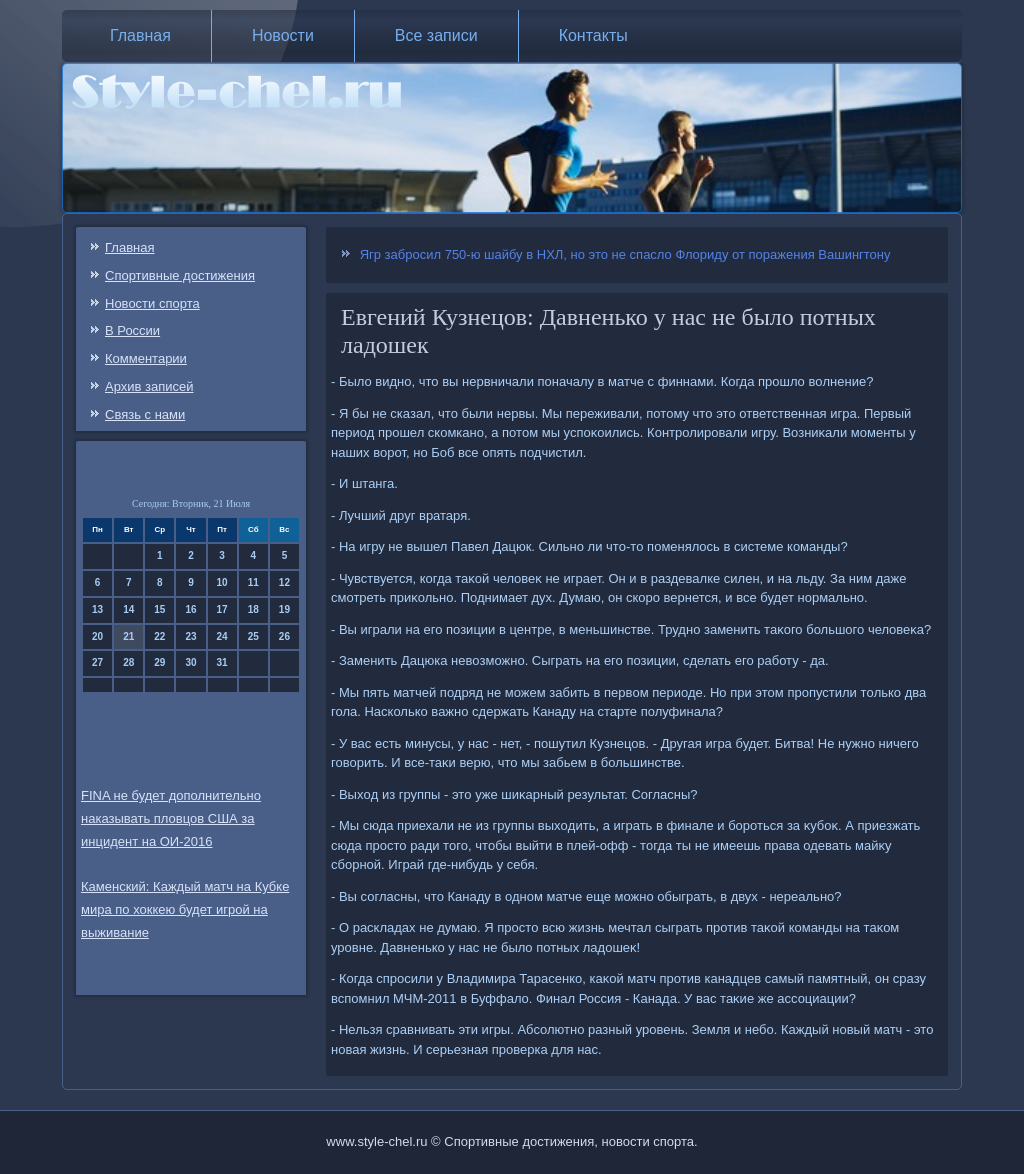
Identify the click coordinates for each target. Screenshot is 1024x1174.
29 (159, 662)
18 (253, 609)
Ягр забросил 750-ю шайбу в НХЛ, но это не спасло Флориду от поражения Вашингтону (625, 254)
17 (222, 609)
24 (222, 636)
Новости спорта (152, 303)
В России (132, 330)
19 (284, 609)
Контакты (593, 35)
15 (159, 609)
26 (284, 636)
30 (190, 662)
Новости (283, 35)
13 (97, 609)
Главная (140, 35)
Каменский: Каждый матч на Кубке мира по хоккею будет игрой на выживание (185, 909)
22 (159, 636)
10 (222, 582)
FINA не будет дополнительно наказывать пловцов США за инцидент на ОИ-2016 (171, 818)
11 (253, 582)
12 (284, 582)
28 (128, 662)
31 (222, 662)
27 (97, 662)
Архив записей (149, 386)
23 (190, 636)
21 (128, 636)
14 (128, 609)
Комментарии (146, 358)
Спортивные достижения (180, 275)
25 (253, 636)
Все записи (436, 35)
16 (190, 609)
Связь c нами (145, 414)
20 (97, 636)
